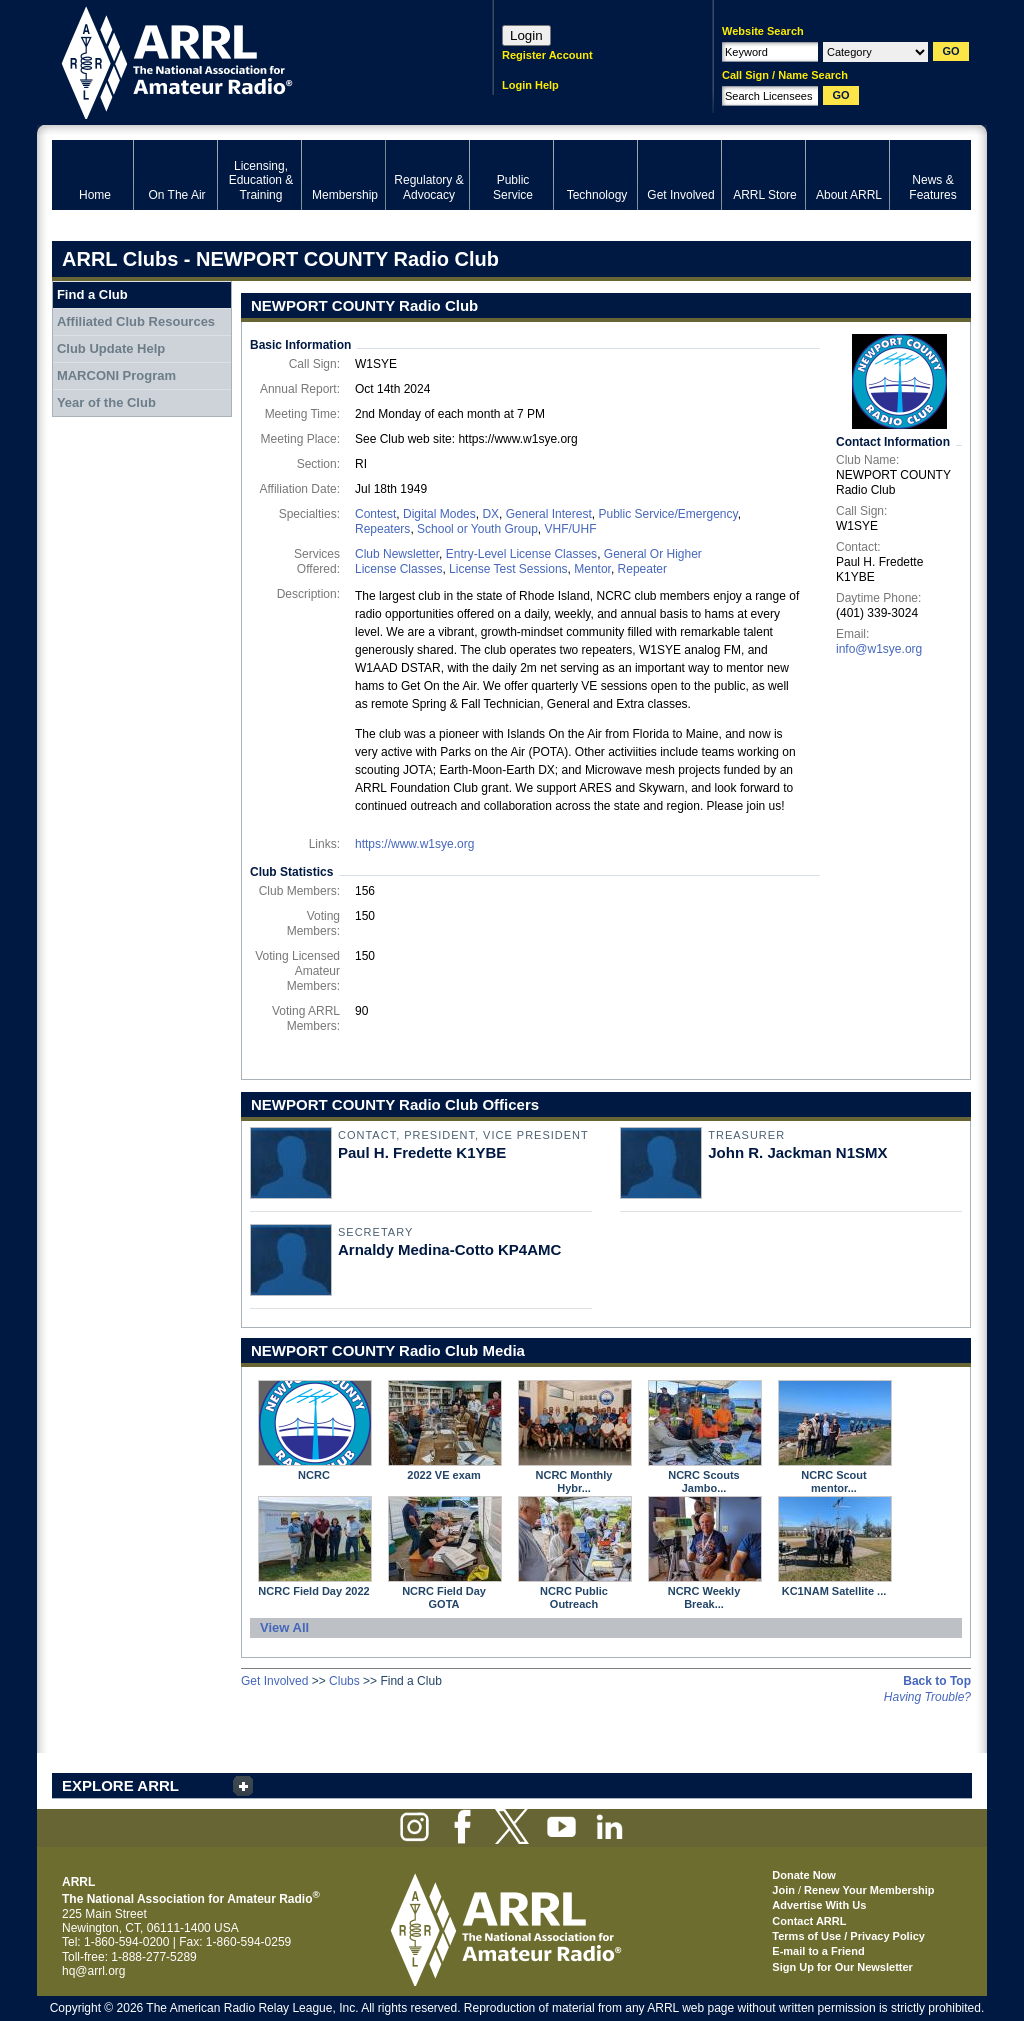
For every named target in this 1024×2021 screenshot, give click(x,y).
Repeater (642, 569)
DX (490, 514)
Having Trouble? (927, 1697)
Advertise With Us (819, 1905)
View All (284, 1627)
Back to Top (937, 1681)
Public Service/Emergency (667, 514)
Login (526, 35)
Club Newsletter (397, 554)
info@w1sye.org (879, 649)
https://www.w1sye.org (414, 844)
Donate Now (804, 1875)
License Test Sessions (508, 569)
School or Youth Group (477, 529)
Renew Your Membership (869, 1890)
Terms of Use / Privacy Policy (848, 1936)
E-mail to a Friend (818, 1951)
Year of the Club (106, 402)
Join (783, 1890)
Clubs (344, 1681)
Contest (375, 514)
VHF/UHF (570, 529)
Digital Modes (439, 514)
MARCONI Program (116, 375)
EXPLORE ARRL (120, 1785)
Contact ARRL (809, 1921)
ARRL (246, 60)
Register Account (547, 55)
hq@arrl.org (94, 1971)
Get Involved (274, 1681)
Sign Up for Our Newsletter (842, 1967)
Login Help (530, 85)
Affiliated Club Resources (136, 321)
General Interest (549, 514)
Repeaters (382, 529)
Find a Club (92, 294)
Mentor (592, 569)
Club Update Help (111, 348)
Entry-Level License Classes (521, 554)
